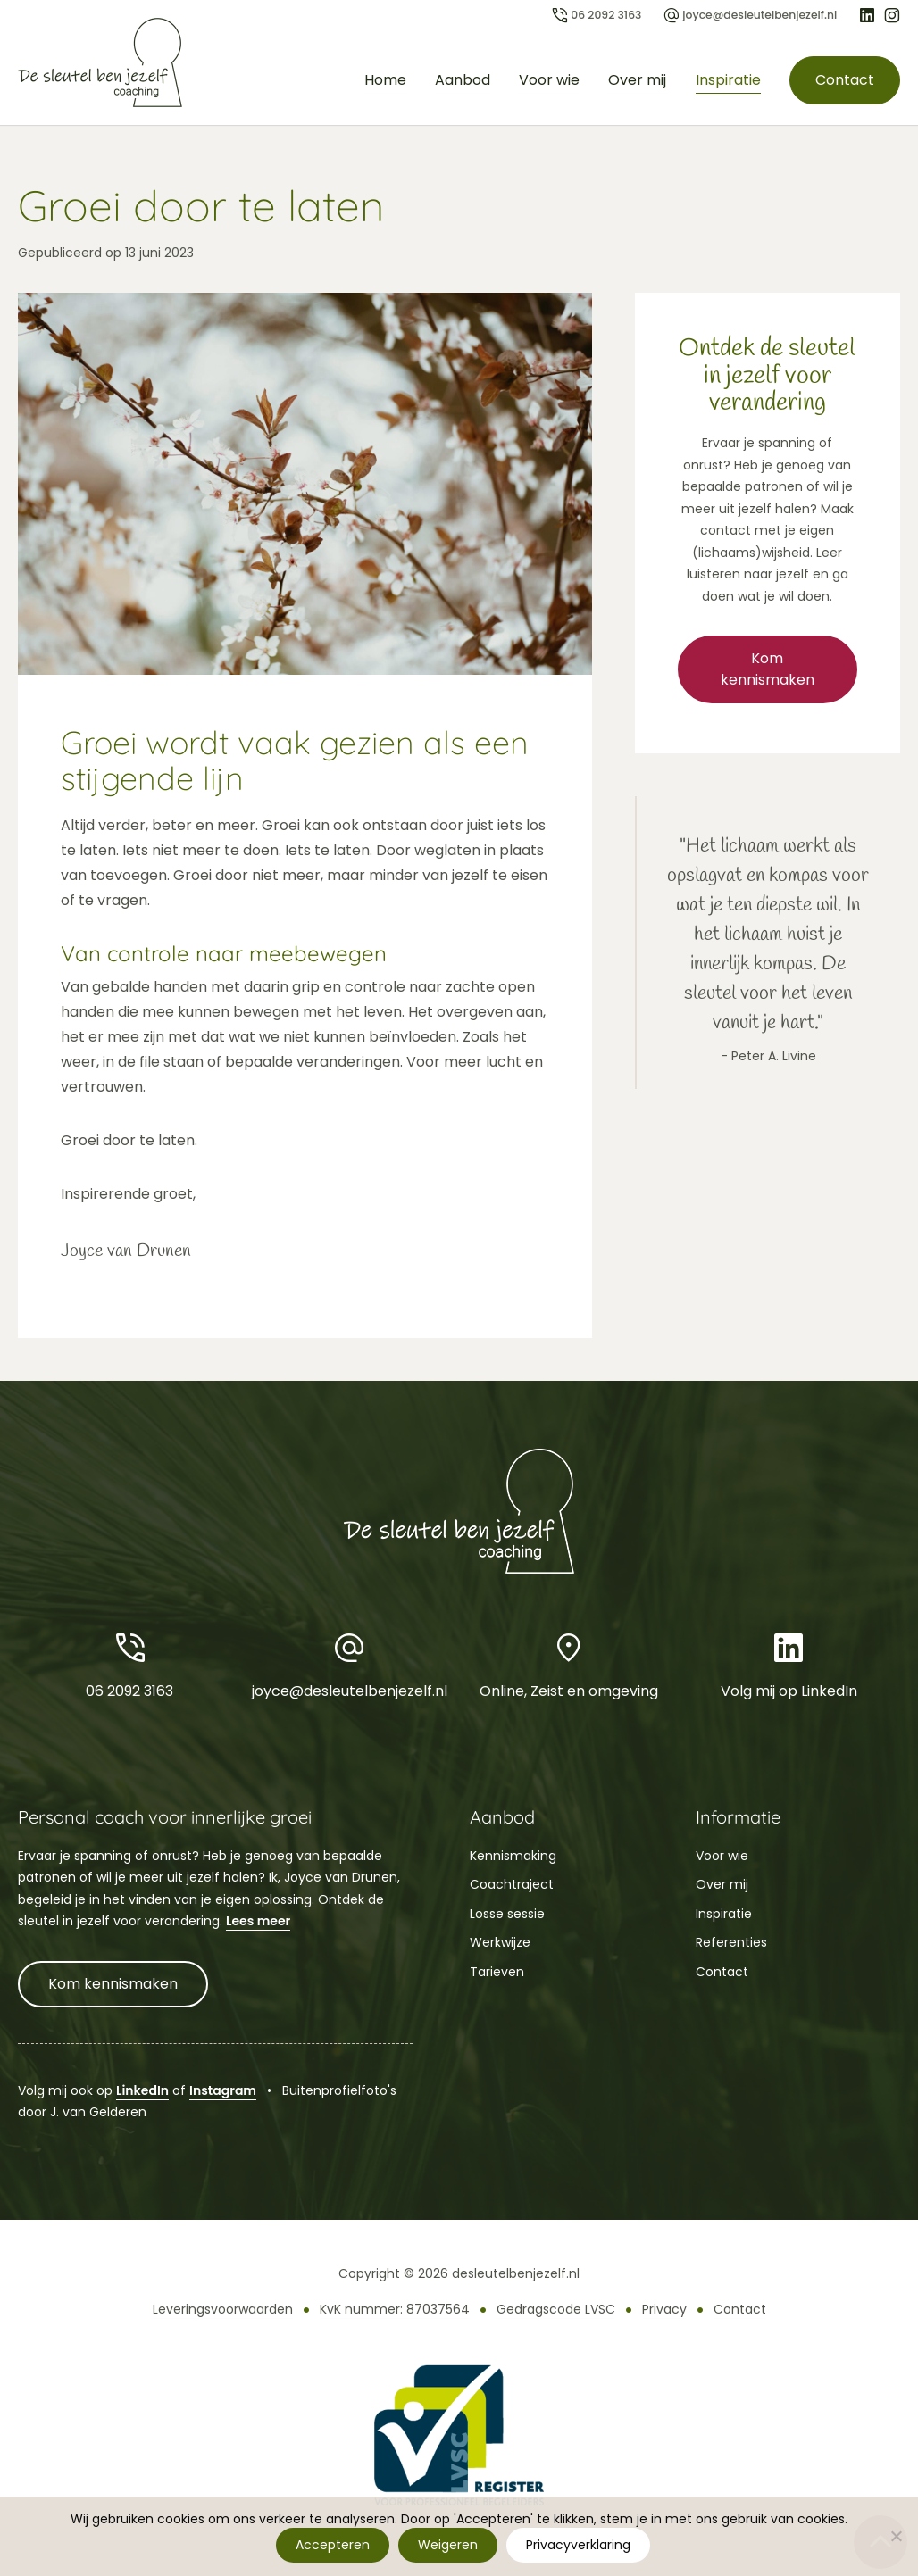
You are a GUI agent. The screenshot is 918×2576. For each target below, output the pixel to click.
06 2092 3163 (129, 1664)
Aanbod (461, 80)
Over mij (636, 80)
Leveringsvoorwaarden (223, 2309)
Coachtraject (512, 1884)
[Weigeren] (896, 2536)
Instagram (222, 2090)
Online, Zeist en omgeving (569, 1664)
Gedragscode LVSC (556, 2309)
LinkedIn (142, 2090)
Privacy (664, 2309)
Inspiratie (726, 80)
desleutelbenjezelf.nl (516, 2273)
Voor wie (548, 80)
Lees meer (258, 1921)
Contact (843, 80)
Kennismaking (513, 1856)
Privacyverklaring (579, 2545)
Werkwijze (500, 1942)
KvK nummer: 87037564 (395, 2309)
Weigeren (449, 2545)
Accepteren (333, 2545)
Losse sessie (507, 1914)
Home (384, 80)
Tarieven (497, 1972)
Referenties (731, 1942)
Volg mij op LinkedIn (788, 1664)
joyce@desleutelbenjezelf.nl (349, 1664)
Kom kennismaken (767, 669)
